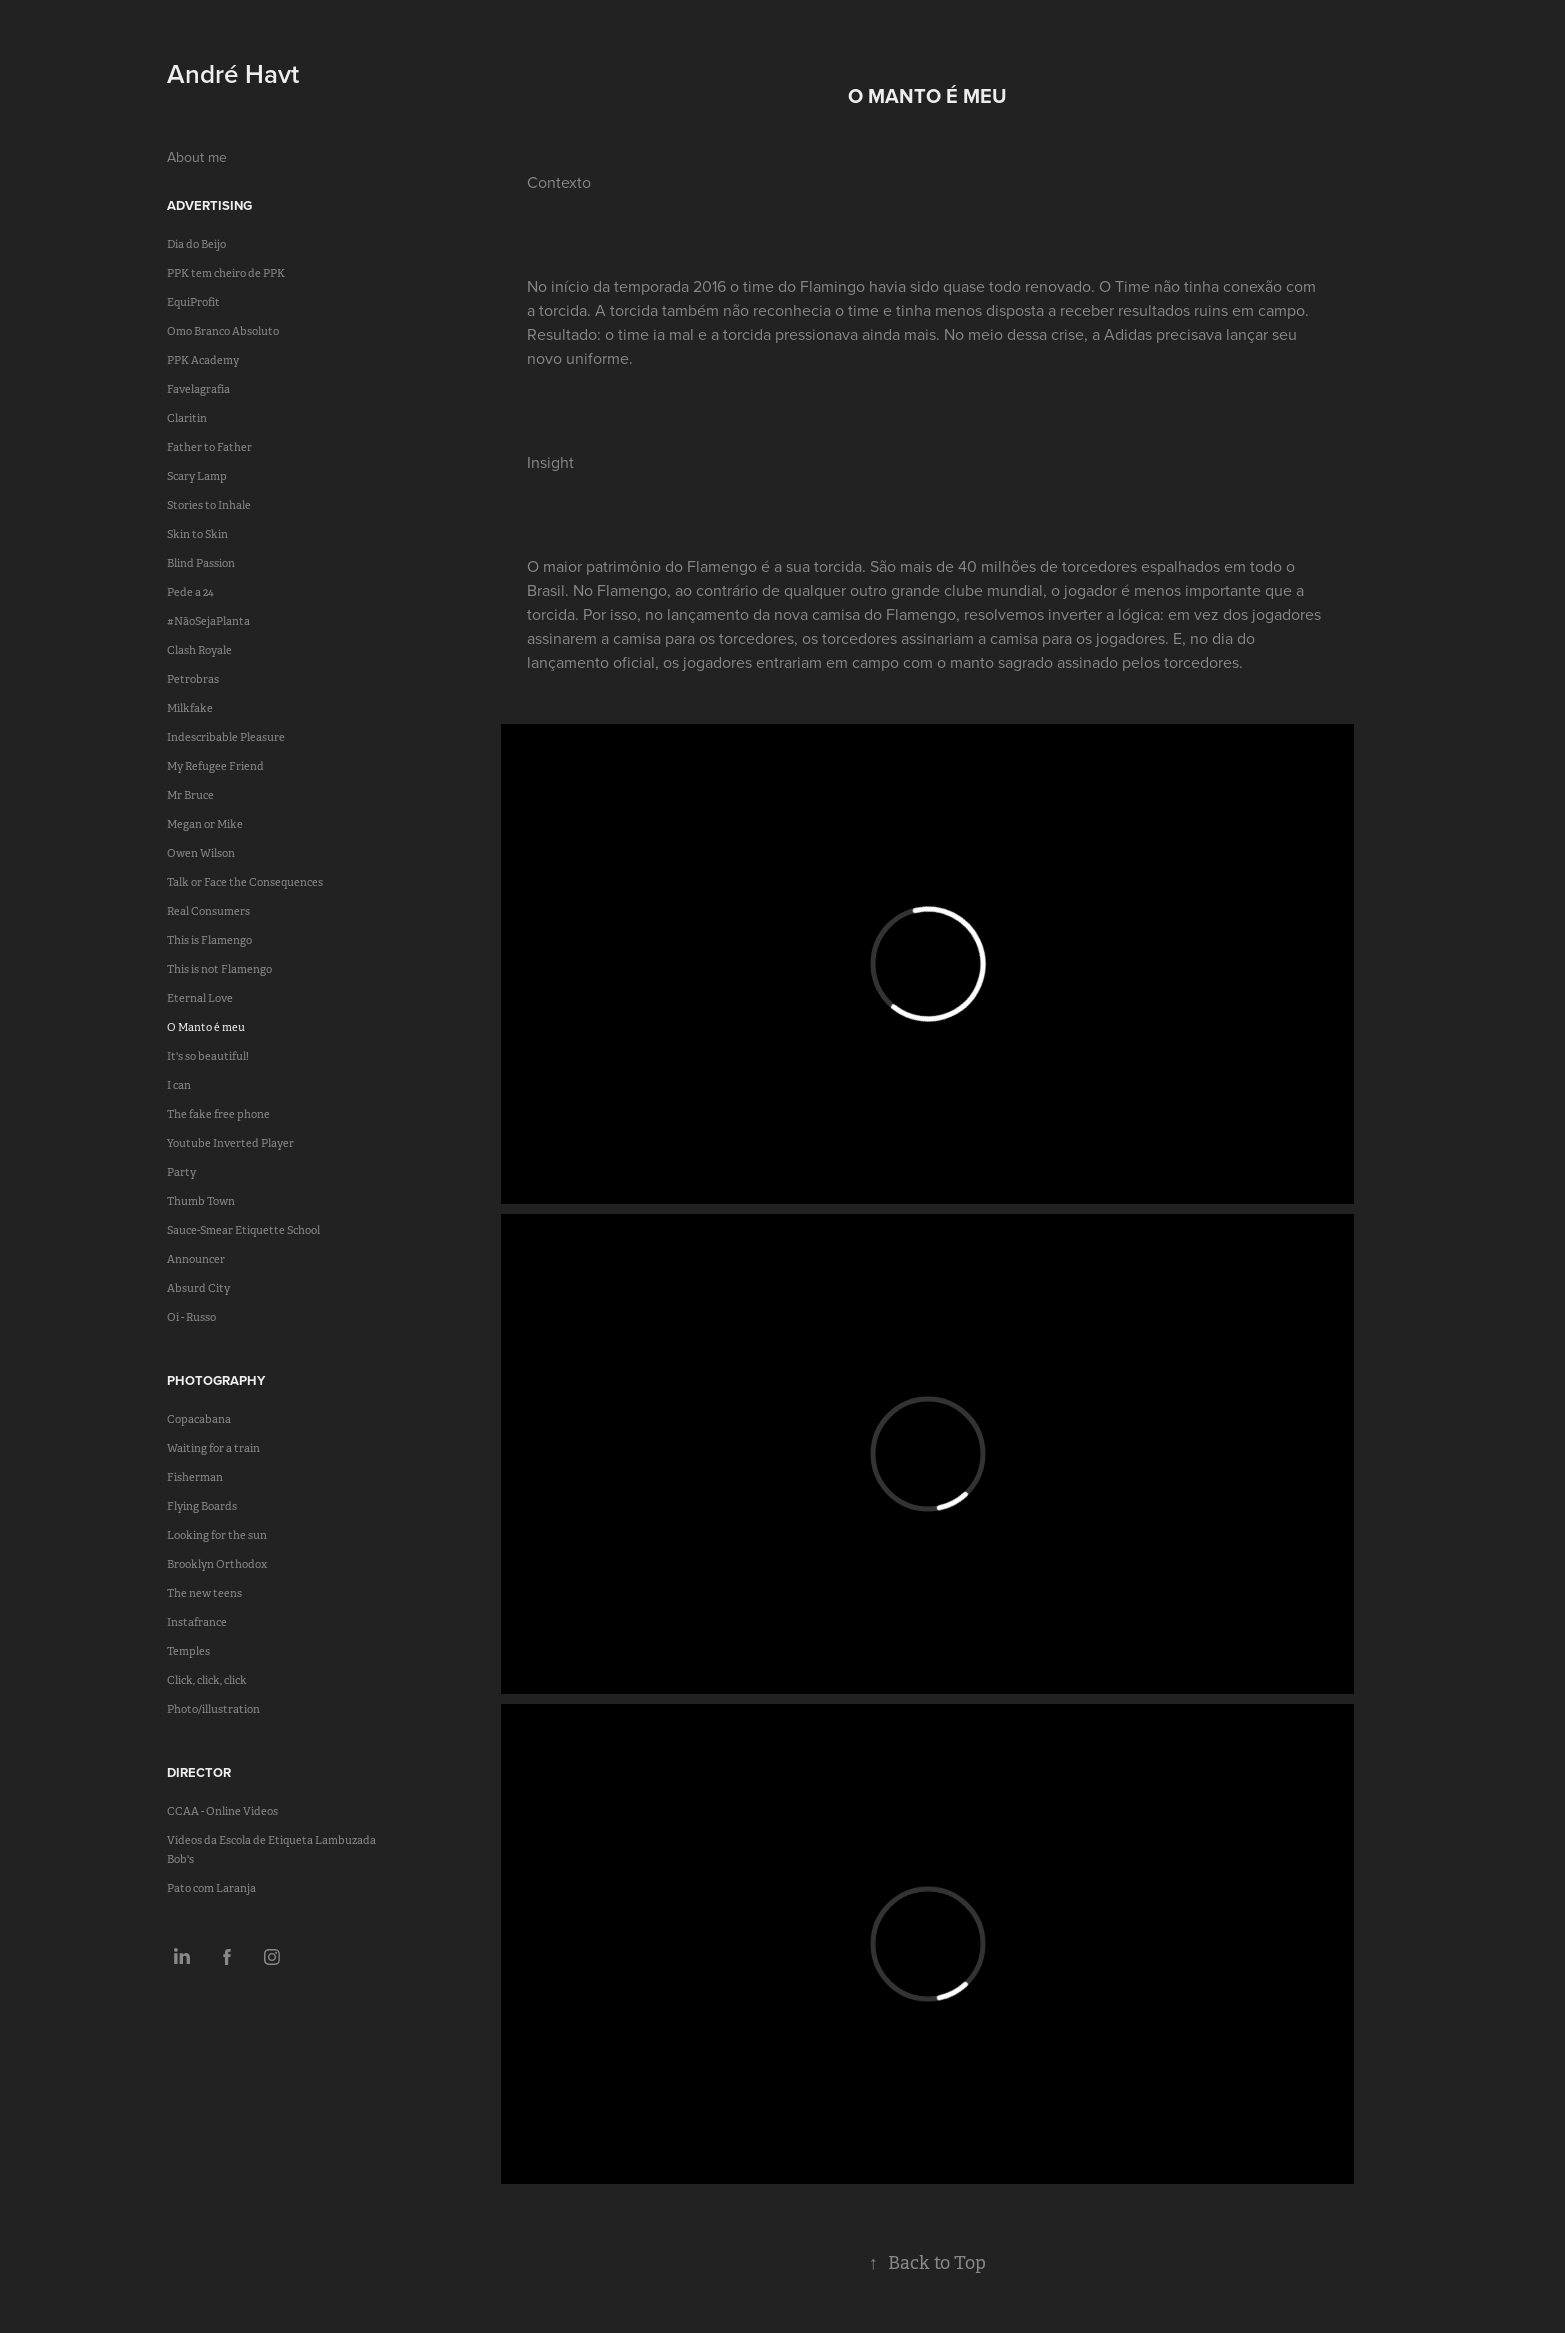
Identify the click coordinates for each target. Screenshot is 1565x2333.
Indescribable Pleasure (226, 737)
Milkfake (190, 708)
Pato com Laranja (211, 1888)
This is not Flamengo (219, 969)
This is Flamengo (209, 940)
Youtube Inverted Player (230, 1143)
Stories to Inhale (209, 505)
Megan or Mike (205, 824)
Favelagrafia (198, 389)
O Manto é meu (206, 1027)
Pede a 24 (190, 592)
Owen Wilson (201, 853)
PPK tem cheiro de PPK (226, 273)
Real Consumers (208, 911)
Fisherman (195, 1477)
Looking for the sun (217, 1535)
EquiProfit (193, 302)
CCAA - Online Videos (222, 1811)
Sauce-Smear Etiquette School (243, 1230)
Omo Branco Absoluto (223, 331)
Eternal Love (200, 998)
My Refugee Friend (215, 766)
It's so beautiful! (208, 1056)
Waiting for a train (213, 1448)
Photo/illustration (213, 1709)
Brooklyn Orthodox (217, 1564)
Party (181, 1172)
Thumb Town (201, 1201)
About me (197, 157)
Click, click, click (207, 1680)
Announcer (196, 1259)
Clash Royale (199, 650)
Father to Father (209, 447)
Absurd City (198, 1288)
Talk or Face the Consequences (245, 882)
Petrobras (193, 679)
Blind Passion (201, 563)
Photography (216, 1380)
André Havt (233, 73)
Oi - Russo (191, 1317)
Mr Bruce (190, 795)
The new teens (204, 1593)
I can (179, 1085)
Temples (188, 1651)
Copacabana (199, 1419)
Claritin (187, 418)
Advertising (209, 205)
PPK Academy (203, 360)
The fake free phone (218, 1114)
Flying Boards (202, 1506)
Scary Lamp (197, 476)
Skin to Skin (197, 534)
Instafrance (197, 1622)
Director (199, 1772)
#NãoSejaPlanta (208, 621)
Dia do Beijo (196, 244)
